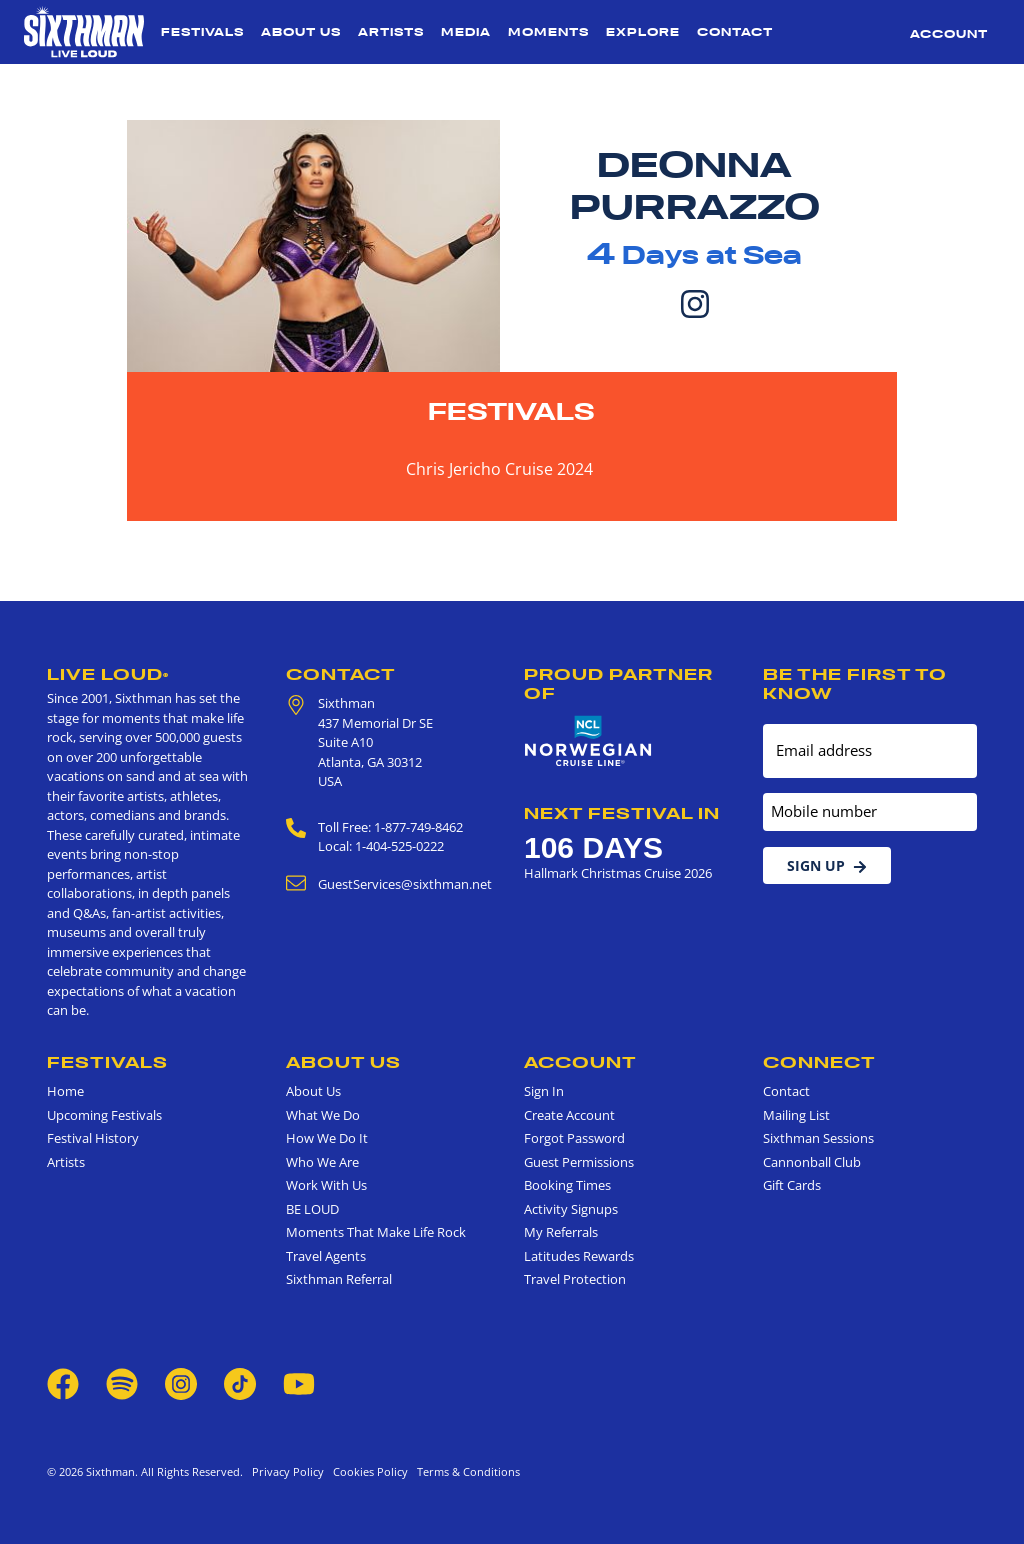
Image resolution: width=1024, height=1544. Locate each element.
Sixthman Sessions (818, 1138)
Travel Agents (326, 1256)
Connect (819, 1062)
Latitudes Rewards (579, 1256)
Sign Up (827, 865)
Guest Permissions (579, 1162)
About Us (301, 32)
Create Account (569, 1115)
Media (466, 32)
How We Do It (327, 1138)
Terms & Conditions (465, 1471)
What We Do (323, 1115)
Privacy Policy (288, 1471)
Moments (548, 32)
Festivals (202, 32)
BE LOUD (312, 1209)
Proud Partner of (618, 683)
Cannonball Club (812, 1162)
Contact (735, 32)
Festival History (93, 1138)
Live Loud (108, 674)
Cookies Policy (367, 1471)
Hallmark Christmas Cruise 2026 (618, 873)
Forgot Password (574, 1138)
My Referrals (561, 1232)
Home (65, 1091)
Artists (391, 32)
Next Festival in (622, 813)
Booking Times (567, 1185)
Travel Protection (575, 1279)
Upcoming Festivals (104, 1115)
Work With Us (326, 1185)
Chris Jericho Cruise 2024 (499, 469)
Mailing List (796, 1115)
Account (949, 34)
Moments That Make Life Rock (376, 1232)
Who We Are (322, 1162)
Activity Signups (571, 1209)
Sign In (544, 1091)
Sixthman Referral (339, 1279)
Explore (643, 32)
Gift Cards (792, 1185)
